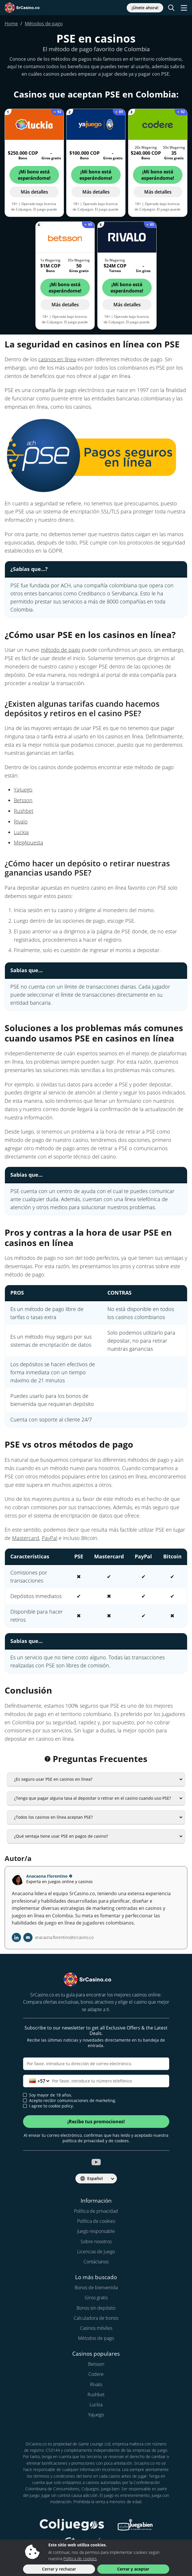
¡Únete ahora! (145, 7)
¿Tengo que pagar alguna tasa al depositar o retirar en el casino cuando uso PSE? (92, 1798)
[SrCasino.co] (28, 7)
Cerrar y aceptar (133, 2569)
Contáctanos (96, 2261)
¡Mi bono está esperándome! (34, 175)
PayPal (49, 1537)
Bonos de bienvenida (96, 2287)
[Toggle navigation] (183, 7)
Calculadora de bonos (96, 2318)
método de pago (60, 649)
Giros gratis (96, 2297)
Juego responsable (96, 2231)
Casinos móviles (96, 2328)
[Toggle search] (171, 7)
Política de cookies (96, 2221)
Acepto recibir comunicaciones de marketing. (69, 2101)
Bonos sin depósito (96, 2308)
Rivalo (21, 821)
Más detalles (34, 192)
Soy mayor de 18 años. (47, 2095)
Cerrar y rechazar (59, 2569)
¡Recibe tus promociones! (96, 2121)
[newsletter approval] (25, 2100)
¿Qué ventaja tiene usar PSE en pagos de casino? (61, 1836)
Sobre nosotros (96, 2241)
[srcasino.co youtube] (96, 2162)
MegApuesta (28, 842)
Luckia (21, 832)
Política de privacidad (96, 2211)
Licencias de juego (96, 2251)
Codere (96, 2374)
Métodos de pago (96, 2338)
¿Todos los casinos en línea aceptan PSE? (53, 1817)
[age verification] (25, 2095)
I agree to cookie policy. (48, 2106)
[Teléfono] (96, 2081)
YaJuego (23, 789)
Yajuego (96, 2414)
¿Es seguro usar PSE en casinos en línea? (53, 1779)
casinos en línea (57, 359)
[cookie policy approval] (25, 2106)
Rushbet (23, 810)
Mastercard (25, 1537)
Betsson (23, 800)
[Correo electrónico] (96, 2063)
